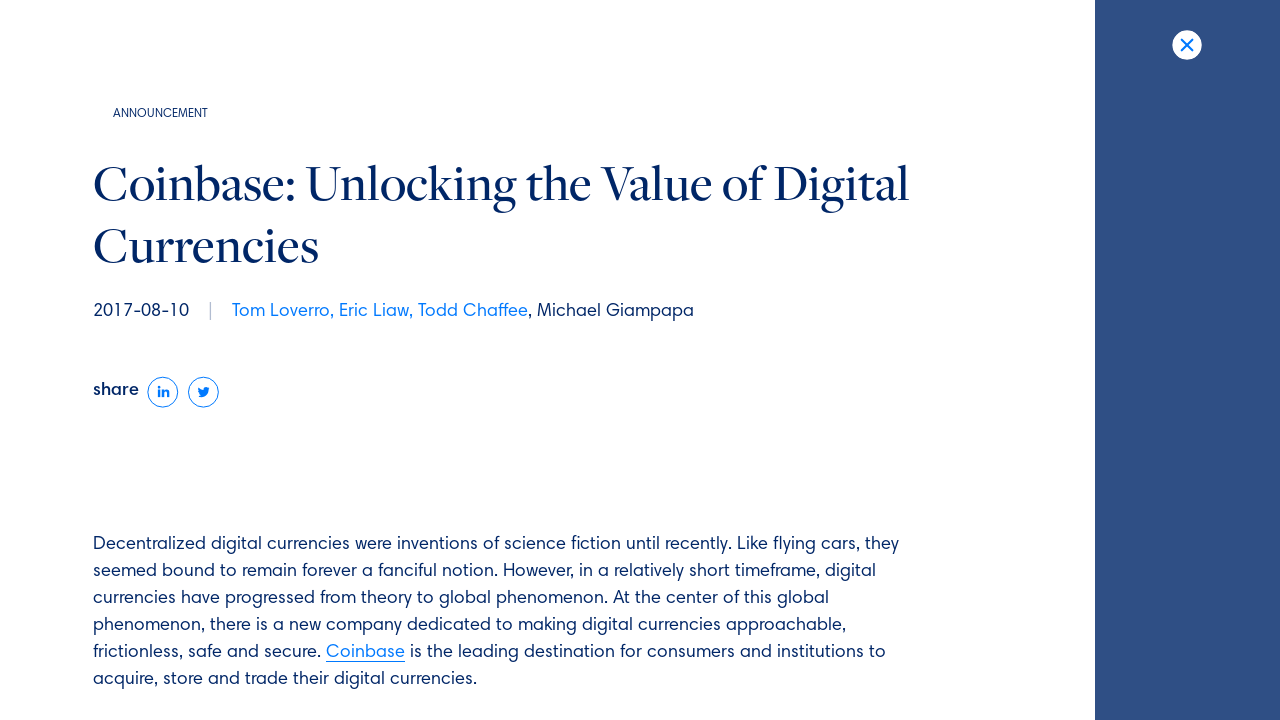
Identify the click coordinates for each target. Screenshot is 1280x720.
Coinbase (365, 653)
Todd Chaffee (473, 312)
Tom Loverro (281, 312)
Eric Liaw (374, 312)
